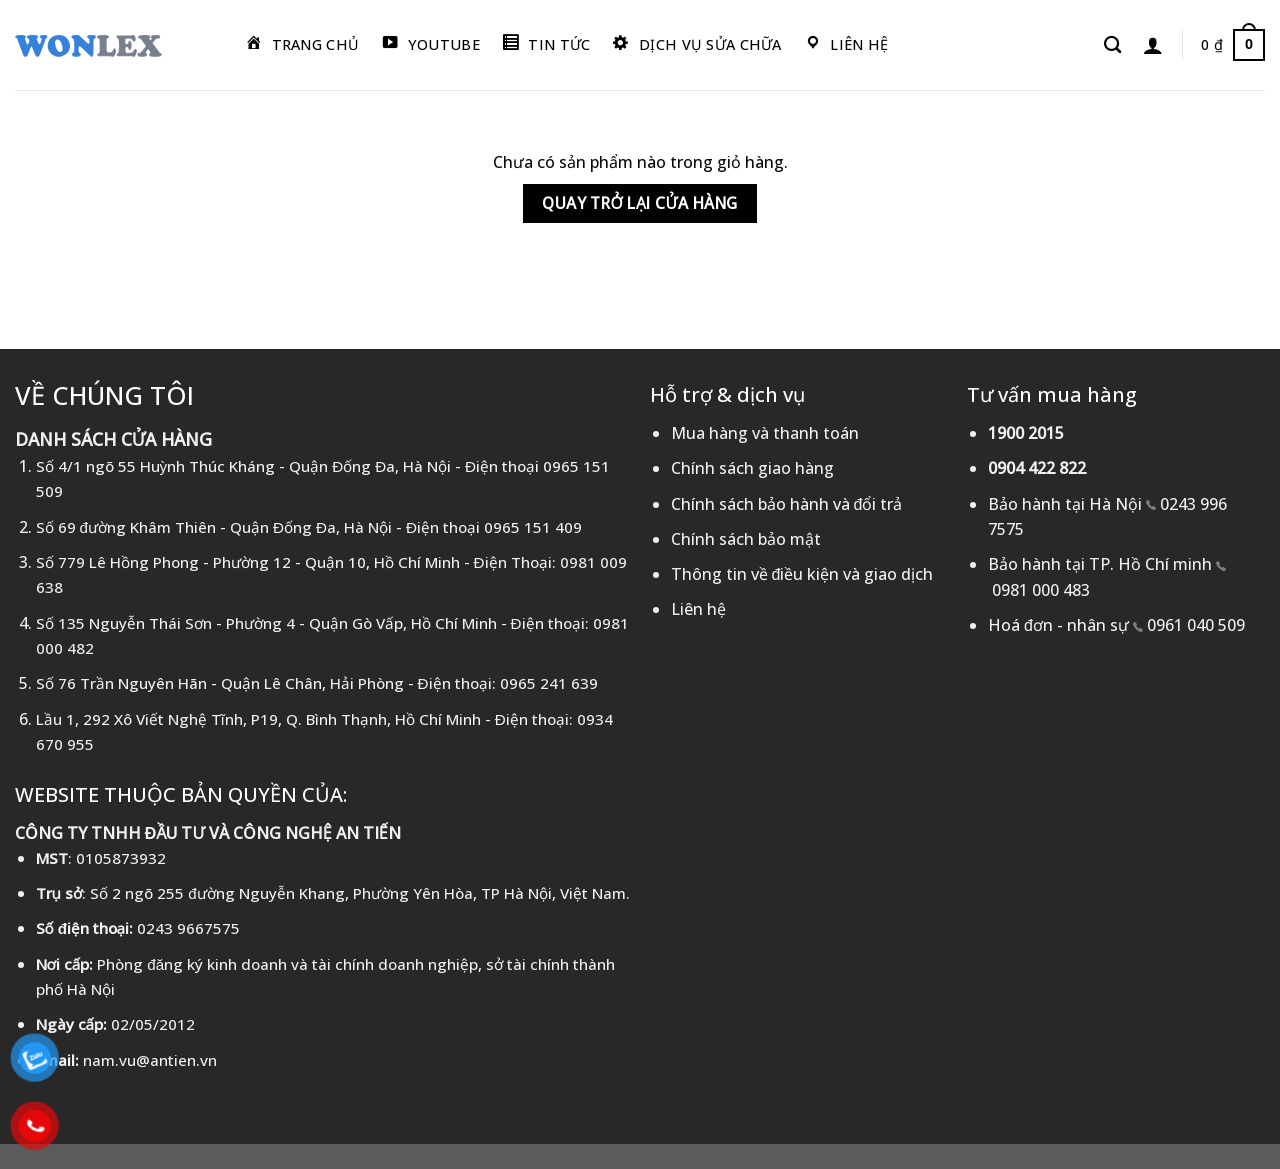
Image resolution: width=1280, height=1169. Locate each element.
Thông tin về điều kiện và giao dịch (802, 574)
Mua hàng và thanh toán (765, 433)
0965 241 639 (549, 683)
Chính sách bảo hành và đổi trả (787, 504)
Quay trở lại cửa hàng (640, 203)
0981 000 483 (1041, 590)
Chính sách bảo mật (746, 539)
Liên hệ (698, 609)
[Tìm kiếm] (1112, 45)
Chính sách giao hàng (752, 468)
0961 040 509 (1196, 625)
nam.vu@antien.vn (150, 1060)
